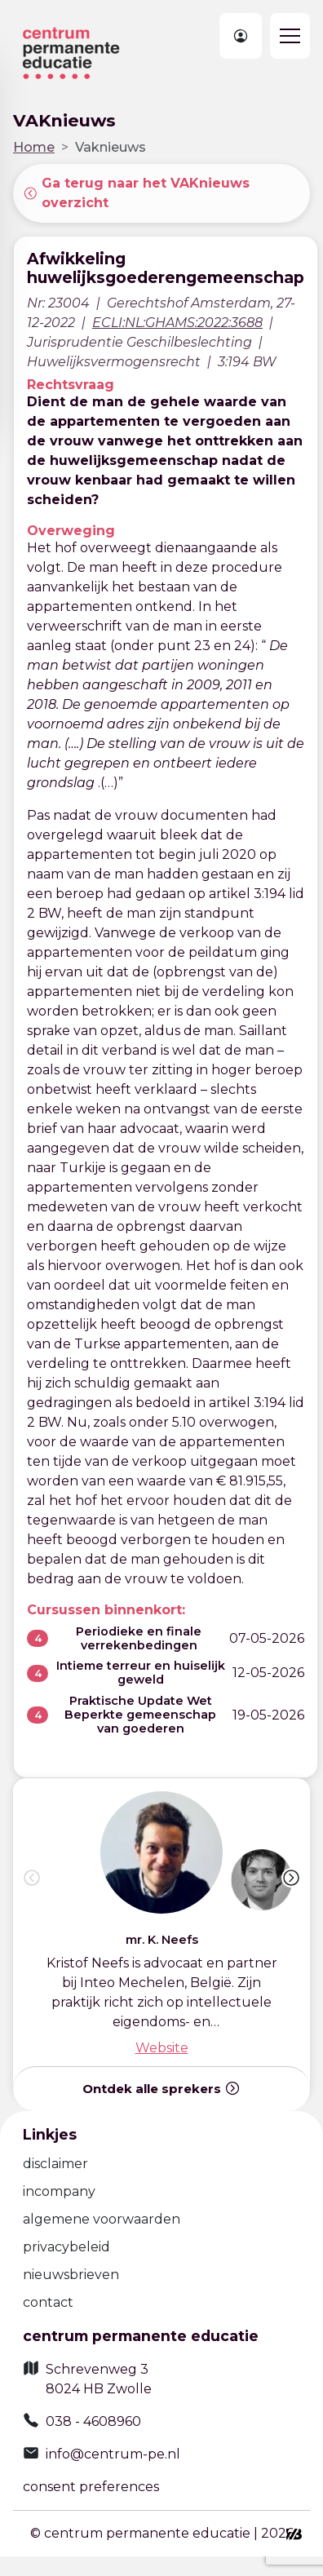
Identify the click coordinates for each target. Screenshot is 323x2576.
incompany (59, 2191)
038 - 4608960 (93, 2421)
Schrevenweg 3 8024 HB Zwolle (99, 2379)
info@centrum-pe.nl (113, 2454)
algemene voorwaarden (101, 2219)
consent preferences (91, 2486)
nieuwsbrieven (71, 2274)
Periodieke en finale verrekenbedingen (138, 1638)
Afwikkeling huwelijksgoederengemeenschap (165, 268)
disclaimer (55, 2163)
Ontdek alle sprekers (161, 2088)
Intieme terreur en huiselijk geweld (140, 1672)
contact (48, 2302)
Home (34, 147)
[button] (291, 1878)
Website (161, 2048)
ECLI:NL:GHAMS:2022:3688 (177, 322)
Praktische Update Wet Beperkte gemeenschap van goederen (140, 1715)
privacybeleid (66, 2247)
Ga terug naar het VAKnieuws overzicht (136, 192)
